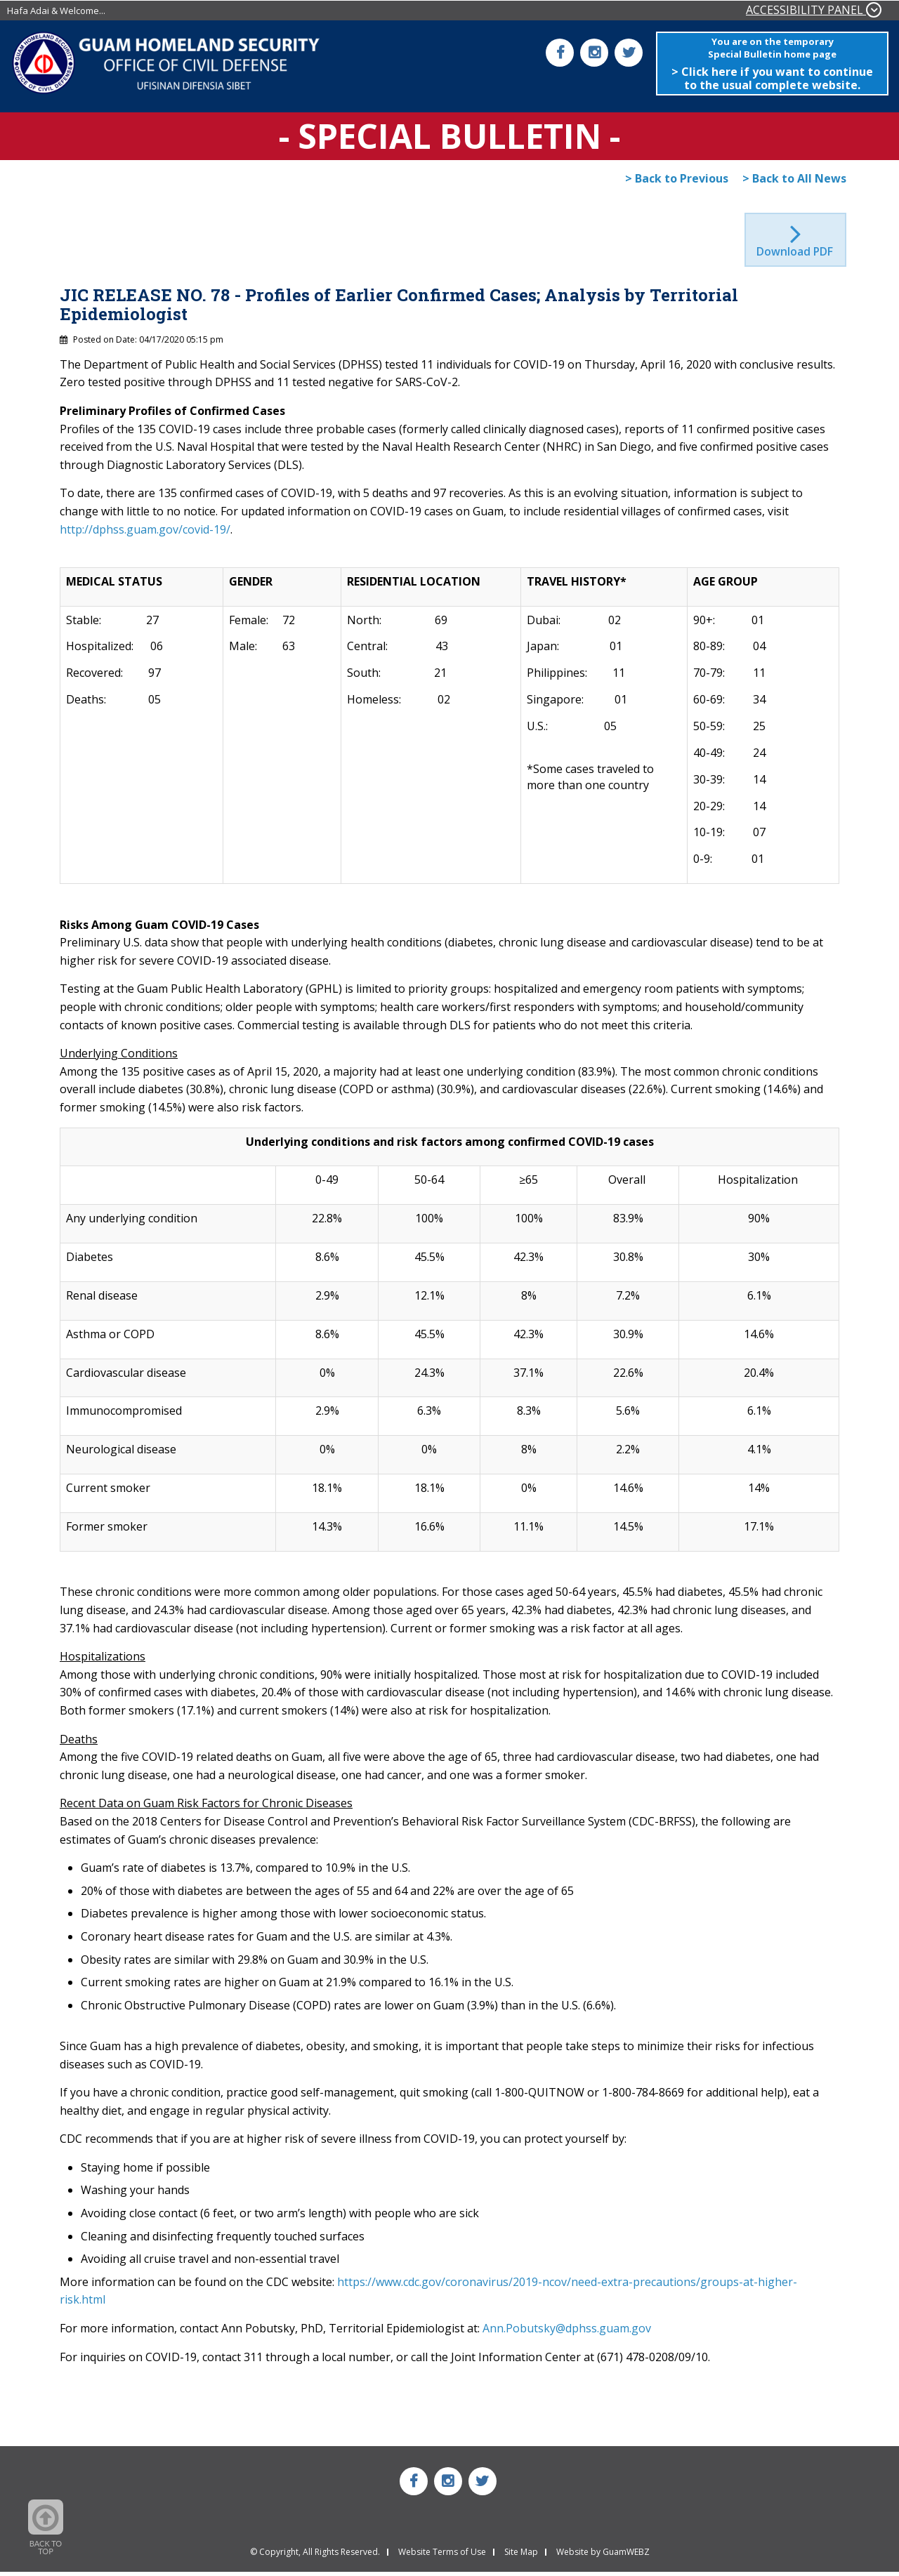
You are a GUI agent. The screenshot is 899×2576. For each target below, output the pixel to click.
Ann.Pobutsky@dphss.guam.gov (567, 2333)
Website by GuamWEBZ (603, 2556)
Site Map (521, 2556)
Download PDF (795, 255)
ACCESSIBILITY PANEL (813, 10)
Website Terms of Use (442, 2556)
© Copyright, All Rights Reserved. (315, 2556)
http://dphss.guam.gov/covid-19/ (145, 533)
